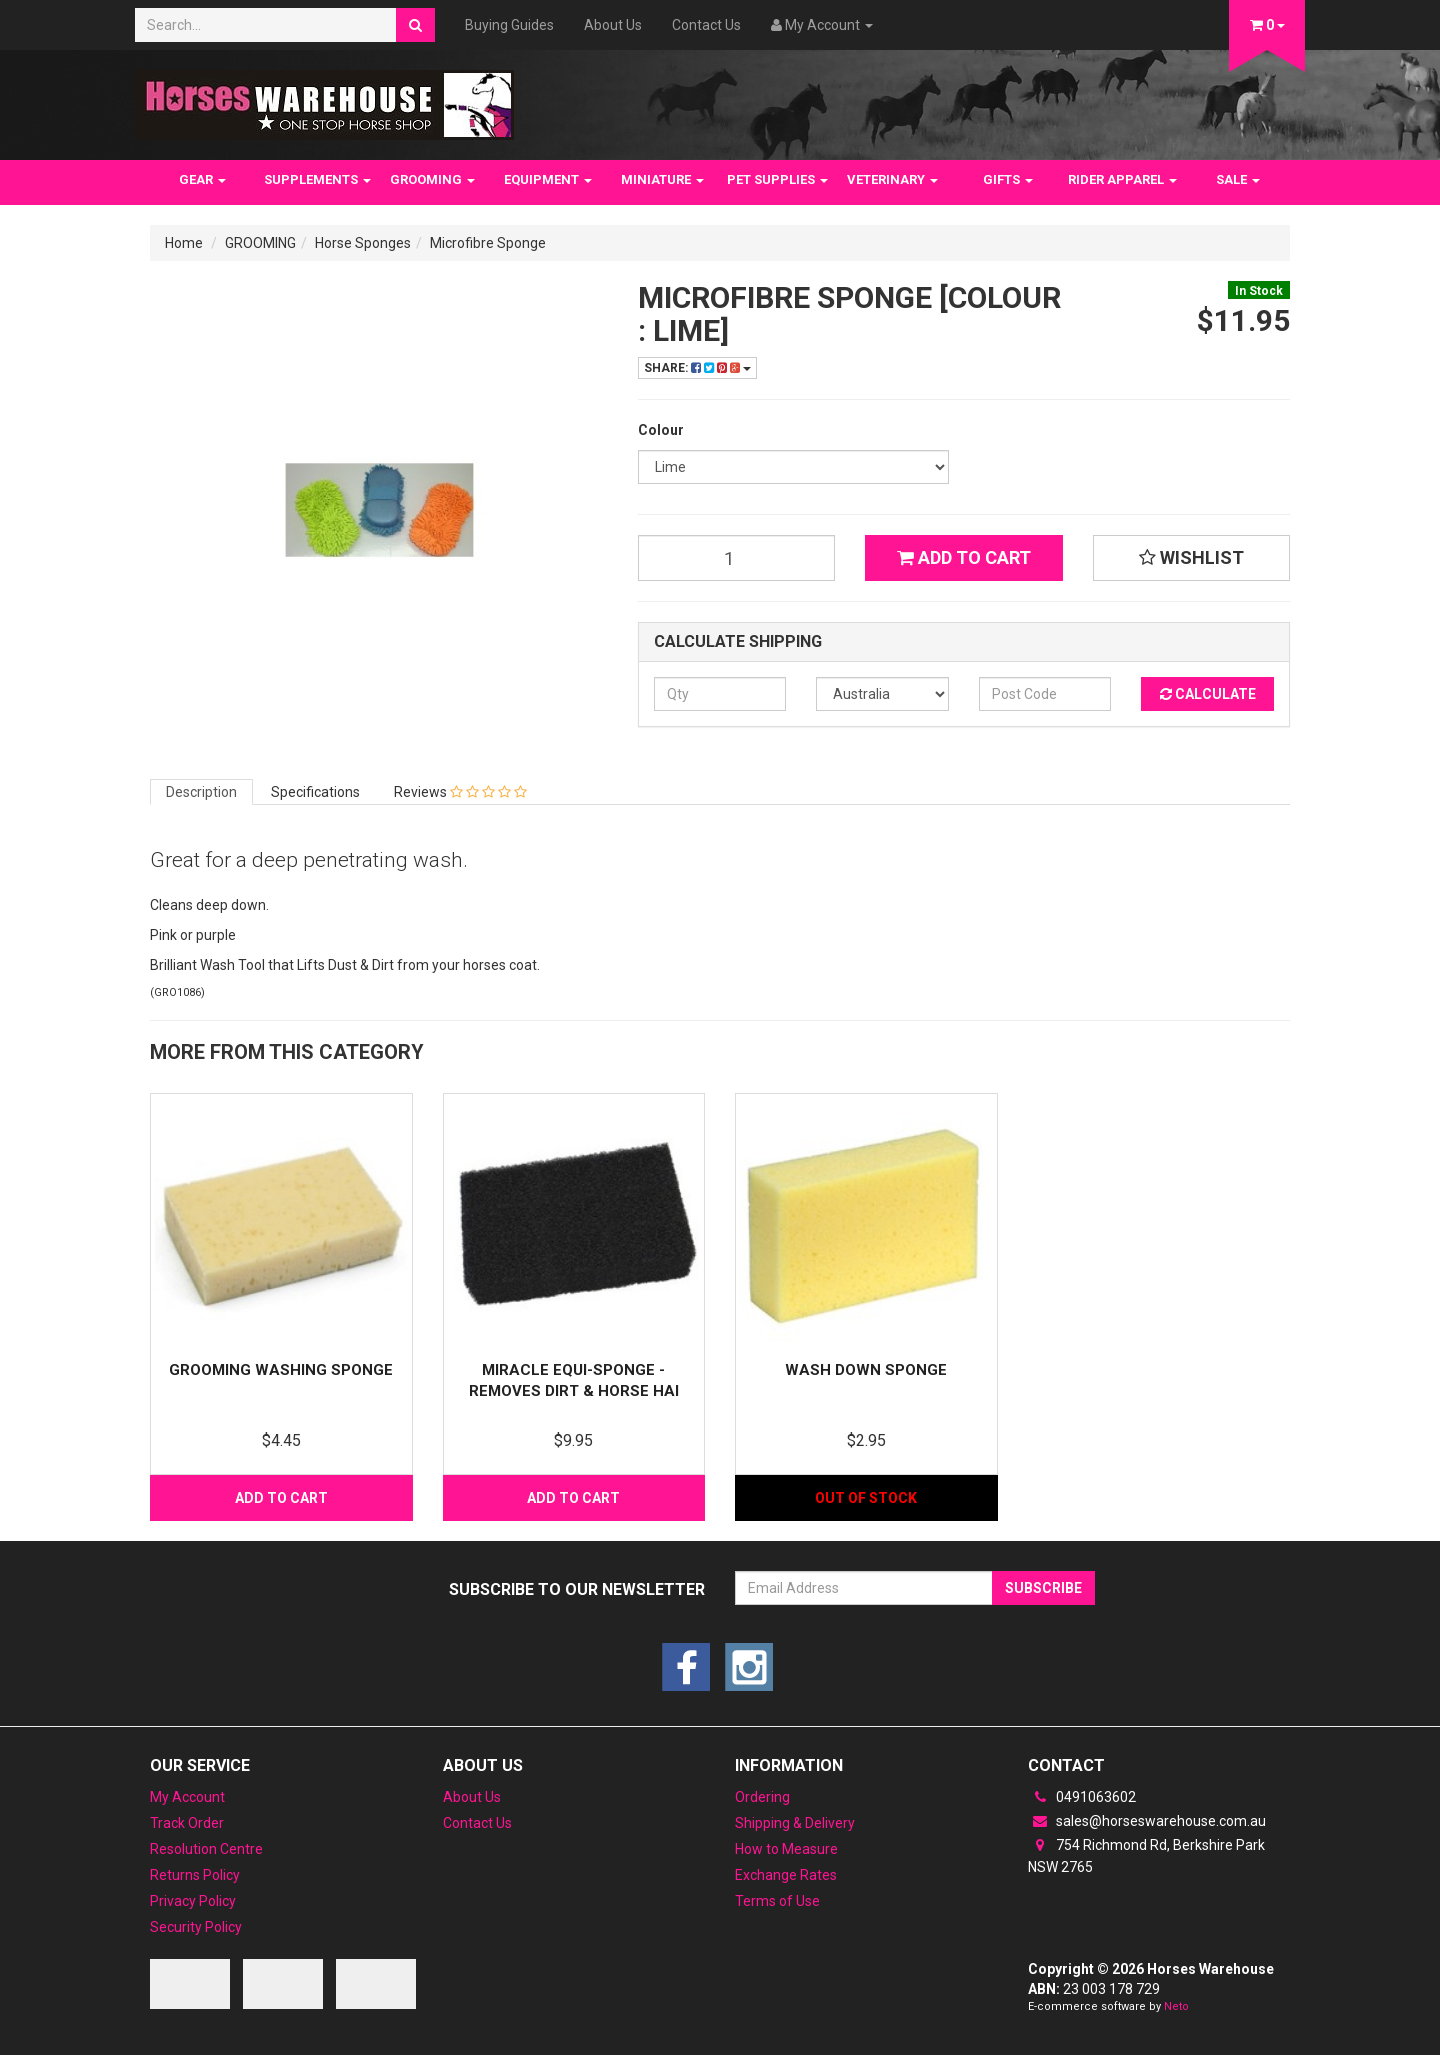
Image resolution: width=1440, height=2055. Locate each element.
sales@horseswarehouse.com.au (1147, 1821)
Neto (1176, 2006)
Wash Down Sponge (866, 1370)
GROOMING (432, 179)
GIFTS (1008, 179)
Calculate (1208, 694)
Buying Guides (509, 25)
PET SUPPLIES (777, 179)
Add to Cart (964, 557)
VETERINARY (892, 179)
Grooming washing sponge (281, 1370)
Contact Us (706, 25)
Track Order (187, 1823)
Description (201, 792)
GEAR (202, 179)
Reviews (460, 792)
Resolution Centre (206, 1849)
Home (184, 243)
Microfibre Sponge (488, 243)
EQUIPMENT (548, 179)
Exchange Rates (786, 1875)
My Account (187, 1797)
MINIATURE (662, 179)
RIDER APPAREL (1122, 179)
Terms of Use (777, 1901)
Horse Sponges (363, 243)
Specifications (315, 792)
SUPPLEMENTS (317, 179)
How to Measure (786, 1849)
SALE (1238, 179)
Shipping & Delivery (795, 1823)
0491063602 (1082, 1797)
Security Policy (196, 1927)
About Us (613, 25)
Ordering (762, 1797)
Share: (697, 368)
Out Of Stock (866, 1498)
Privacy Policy (193, 1901)
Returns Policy (195, 1875)
